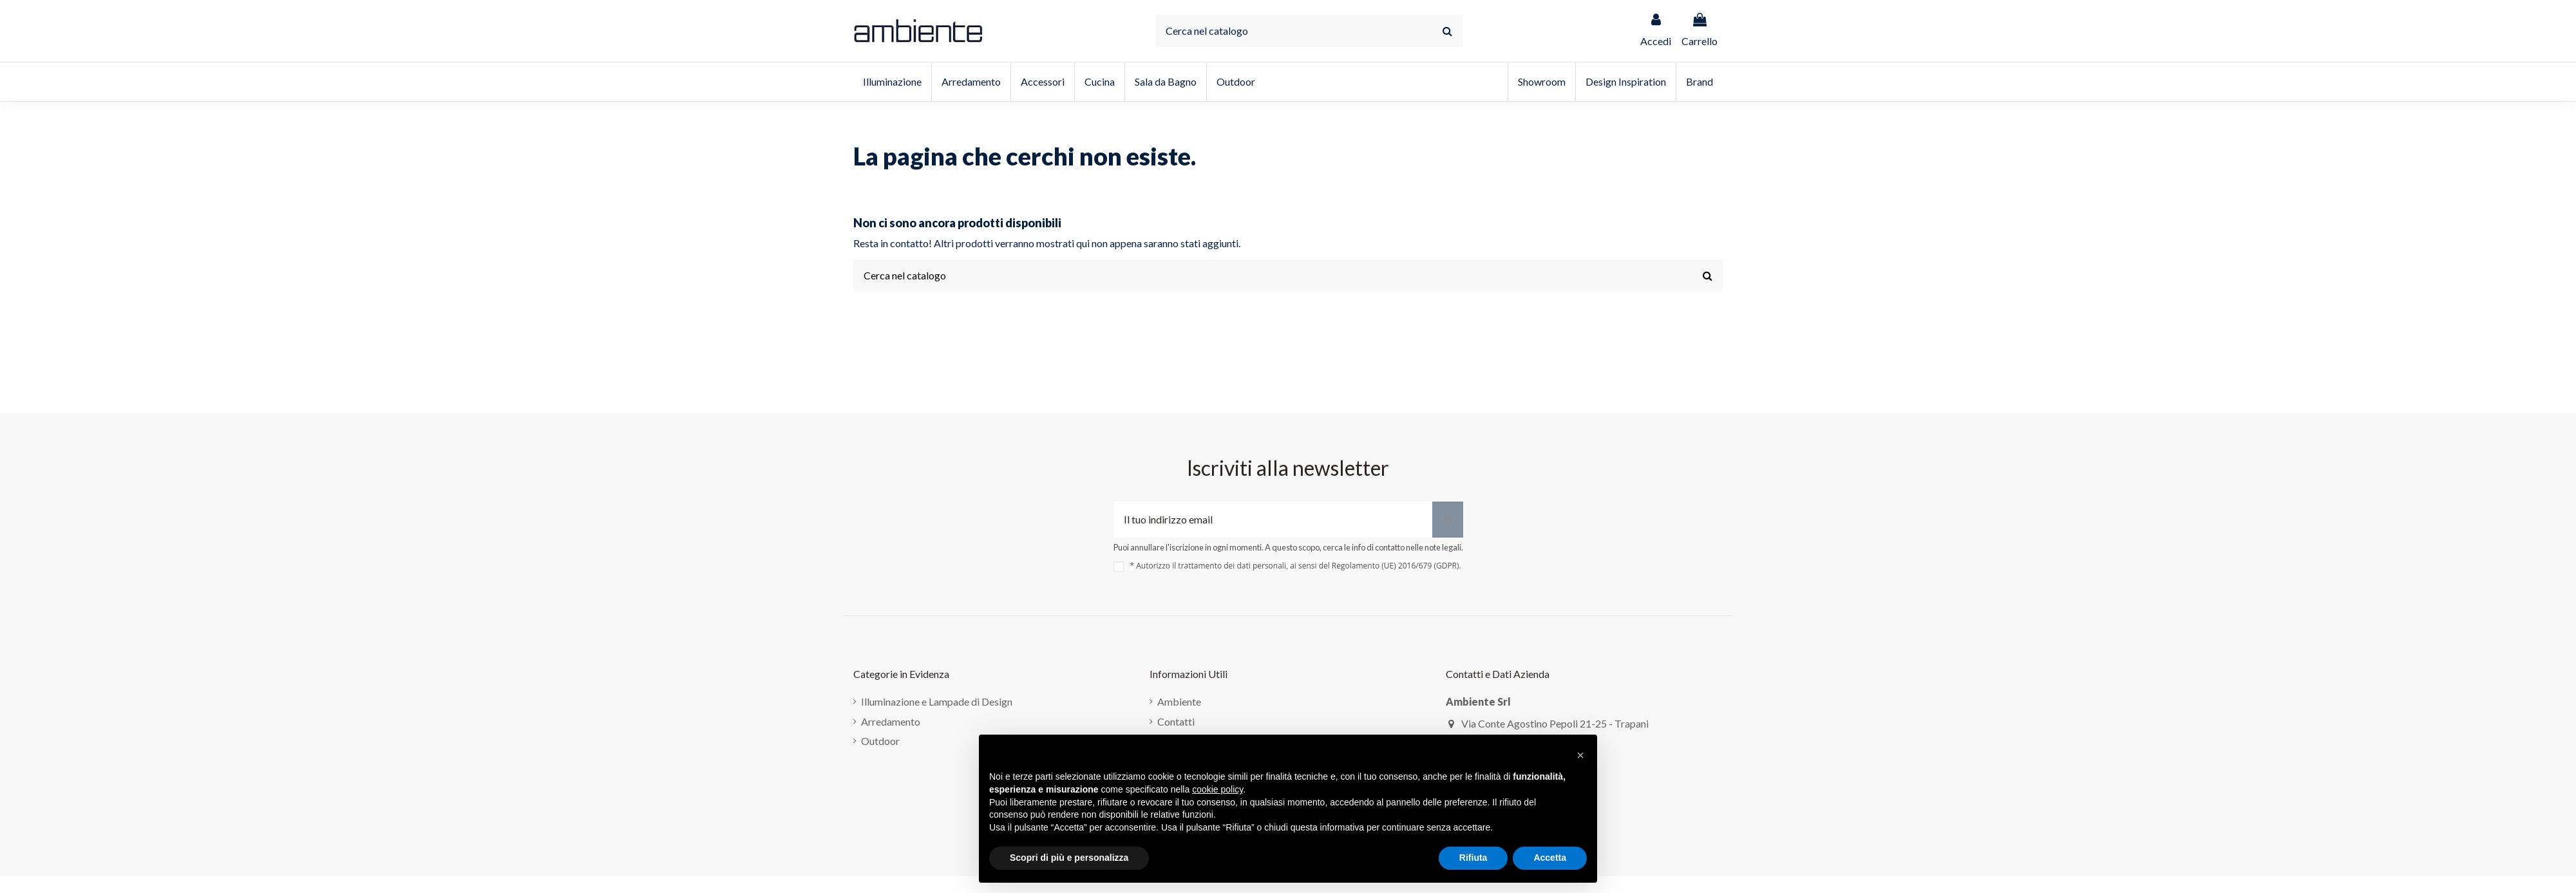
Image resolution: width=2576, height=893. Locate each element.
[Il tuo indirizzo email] (1272, 520)
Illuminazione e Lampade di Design (936, 701)
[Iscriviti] (1447, 520)
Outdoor (880, 741)
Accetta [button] (1549, 857)
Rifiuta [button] (1473, 857)
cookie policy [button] (1217, 789)
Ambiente (1179, 701)
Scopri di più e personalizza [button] (1069, 857)
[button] (1580, 755)
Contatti (1176, 721)
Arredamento (890, 721)
